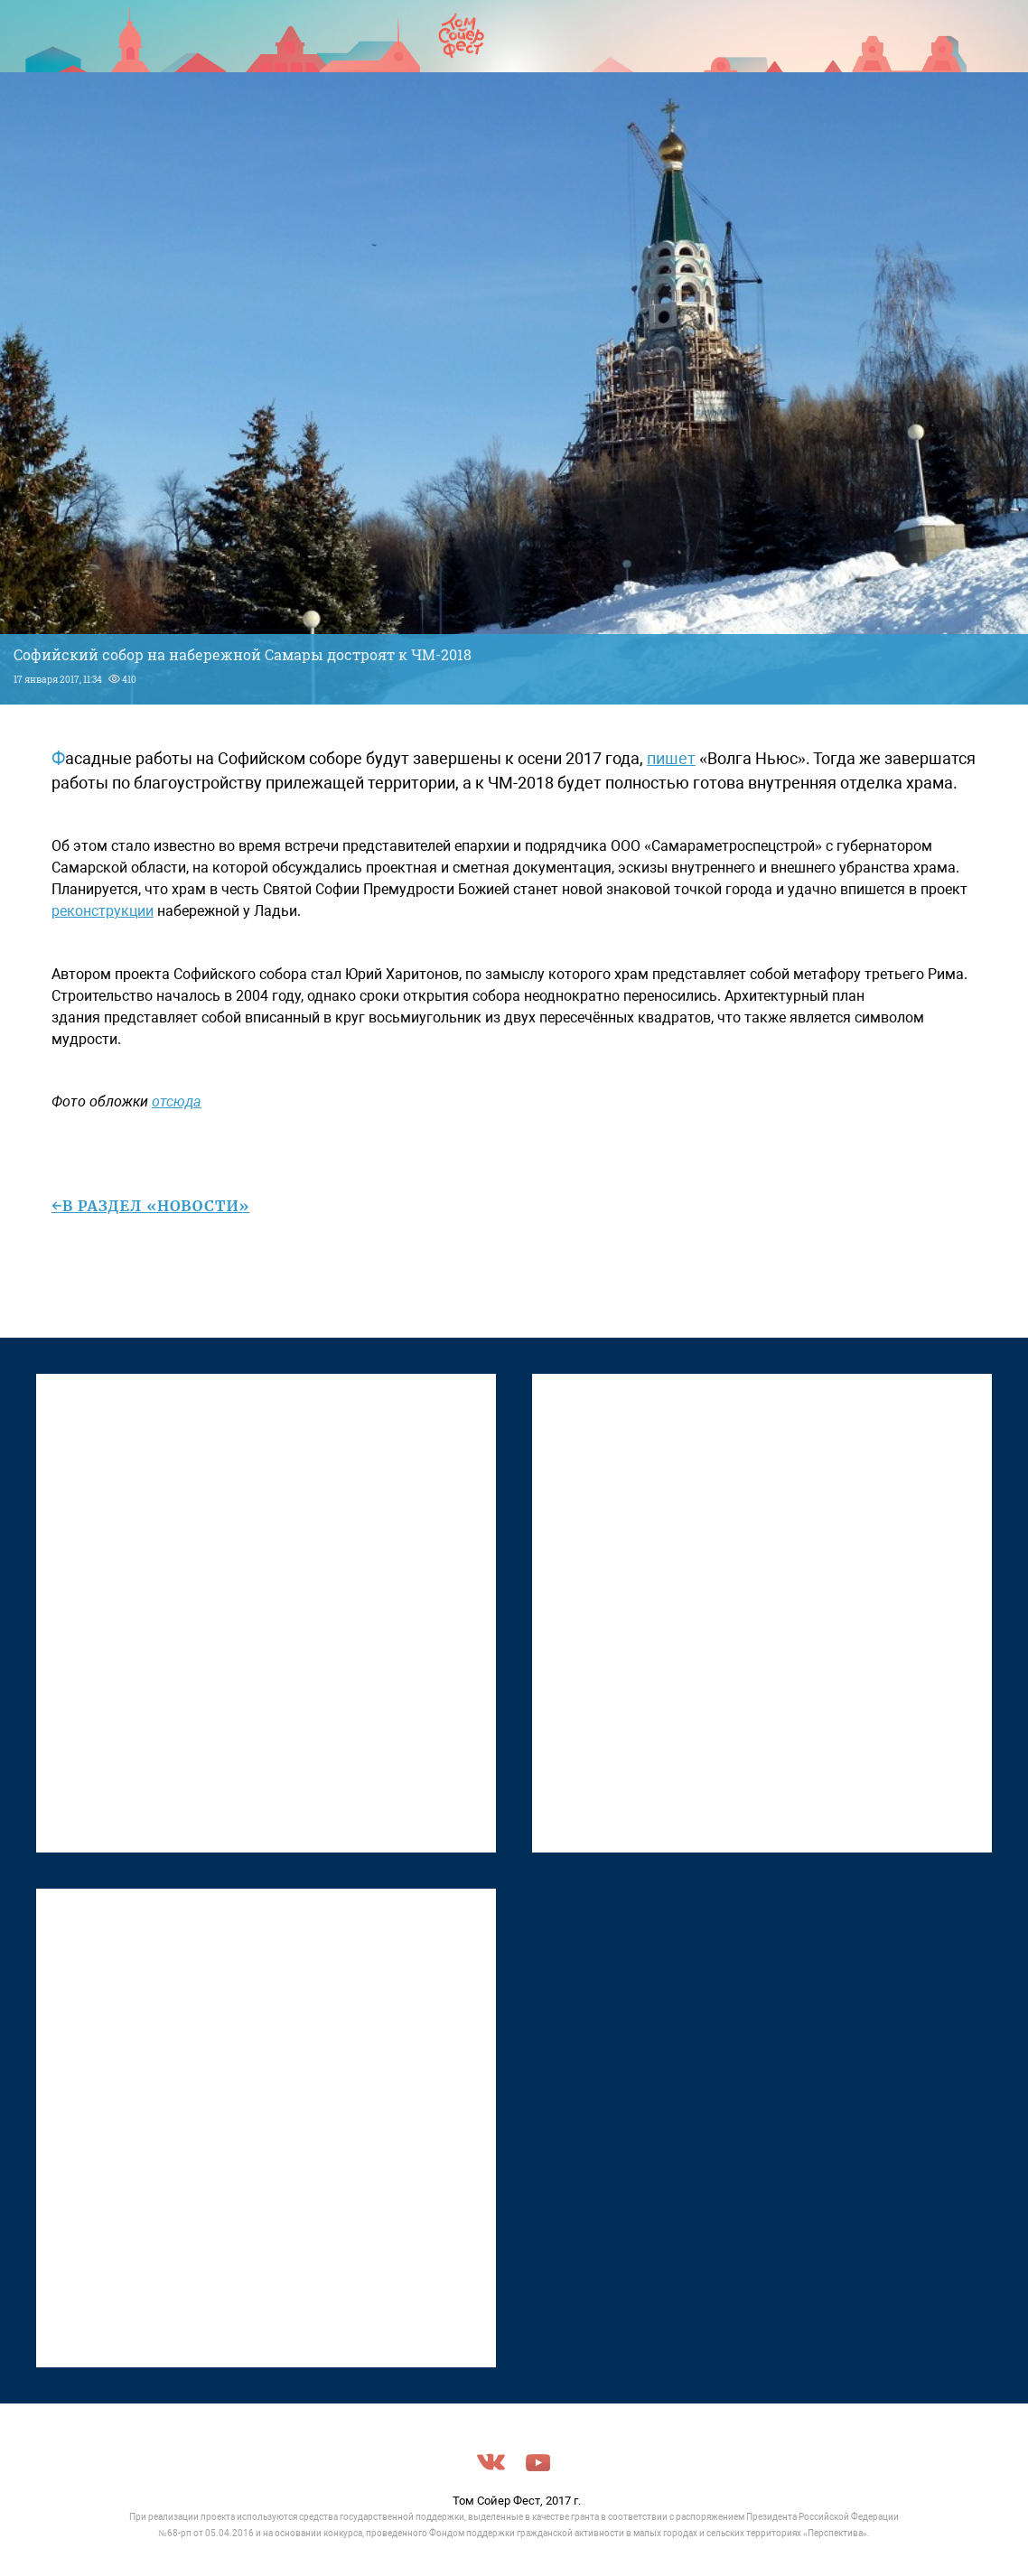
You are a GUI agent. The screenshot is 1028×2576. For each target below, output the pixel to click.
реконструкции (102, 910)
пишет (671, 758)
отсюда (176, 1101)
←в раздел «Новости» (150, 1206)
